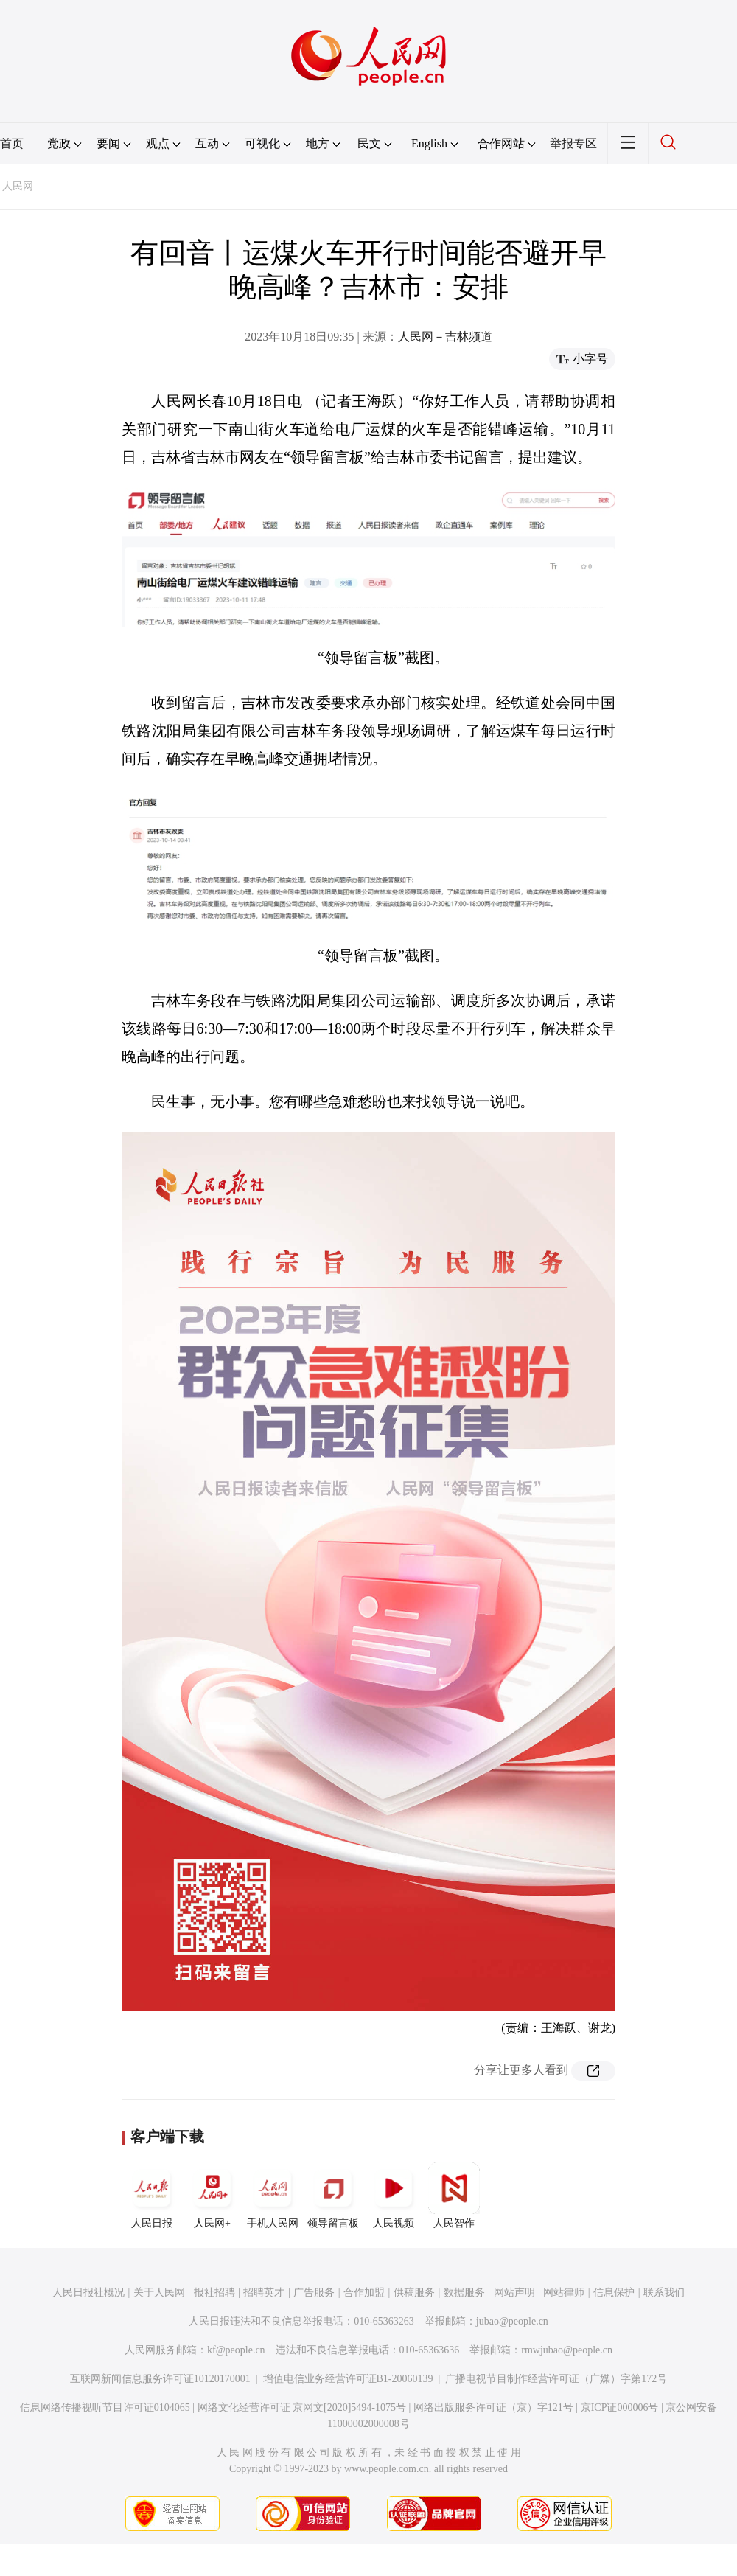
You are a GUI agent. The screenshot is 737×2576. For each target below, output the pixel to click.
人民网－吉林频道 (445, 336)
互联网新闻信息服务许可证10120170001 (160, 2378)
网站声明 (514, 2292)
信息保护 (614, 2292)
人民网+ (212, 2195)
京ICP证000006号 (620, 2407)
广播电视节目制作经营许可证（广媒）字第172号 (556, 2378)
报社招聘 (214, 2292)
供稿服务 (414, 2292)
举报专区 (573, 143)
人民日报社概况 (88, 2292)
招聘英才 (263, 2292)
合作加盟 (364, 2292)
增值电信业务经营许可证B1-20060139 (348, 2378)
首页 (12, 143)
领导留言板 (333, 2195)
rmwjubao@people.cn (566, 2350)
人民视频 (393, 2195)
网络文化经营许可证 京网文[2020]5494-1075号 (302, 2407)
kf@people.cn (236, 2350)
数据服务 (464, 2292)
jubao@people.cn (512, 2321)
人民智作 (454, 2195)
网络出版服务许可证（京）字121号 (493, 2407)
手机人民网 (272, 2195)
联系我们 (664, 2292)
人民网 (17, 186)
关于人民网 (159, 2292)
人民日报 (152, 2195)
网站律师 (563, 2292)
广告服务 (314, 2292)
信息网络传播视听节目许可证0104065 (105, 2407)
